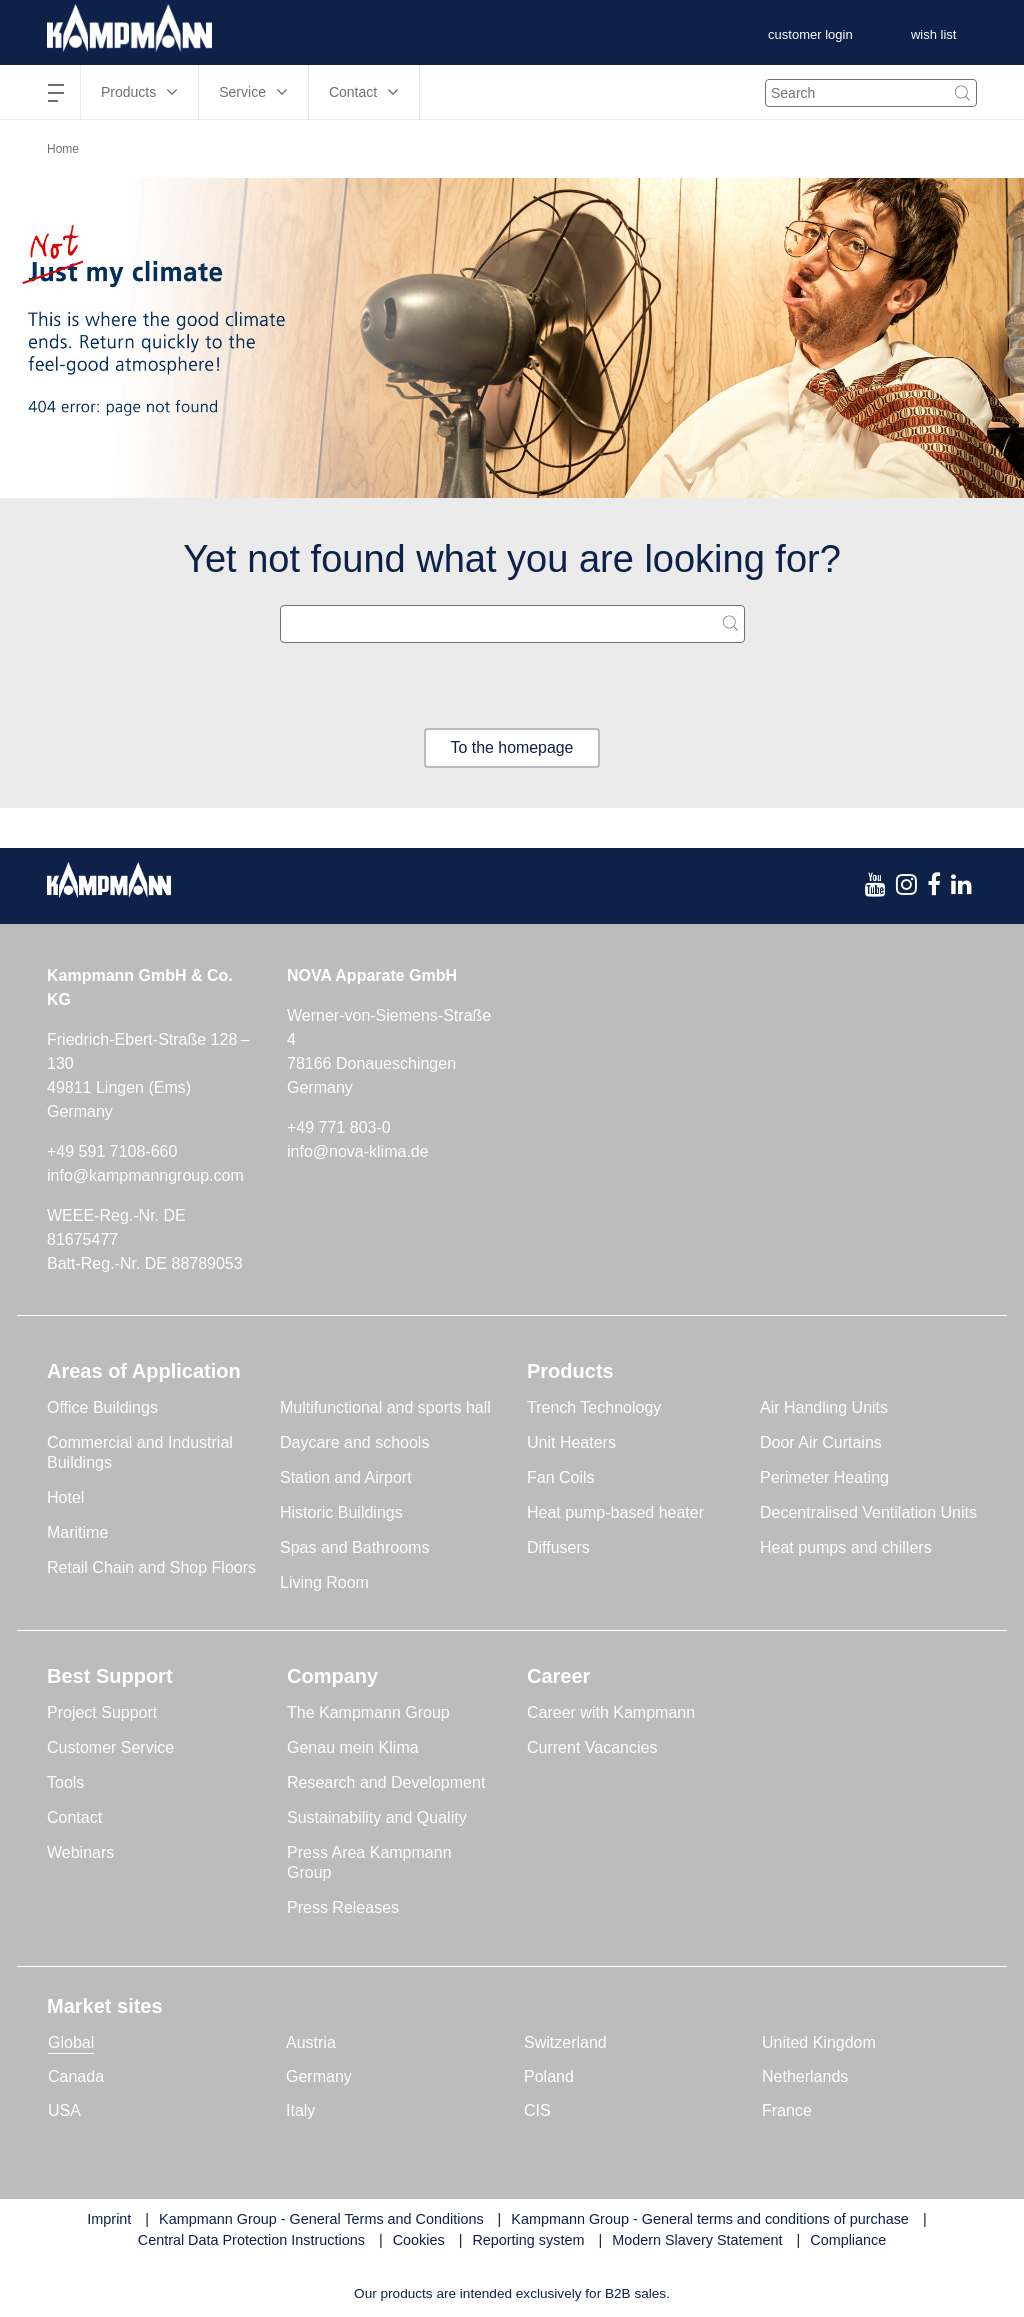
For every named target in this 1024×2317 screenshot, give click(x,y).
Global (71, 2042)
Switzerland (565, 2042)
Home (63, 149)
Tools (65, 1782)
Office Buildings (102, 1407)
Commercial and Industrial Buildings (140, 1452)
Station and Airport (346, 1477)
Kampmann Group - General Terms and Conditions (321, 2219)
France (787, 2110)
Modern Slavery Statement (697, 2241)
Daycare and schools (354, 1442)
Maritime (77, 1532)
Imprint (109, 2219)
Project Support (102, 1712)
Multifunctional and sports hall (385, 1407)
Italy (300, 2110)
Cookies (419, 2241)
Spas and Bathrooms (354, 1547)
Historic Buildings (341, 1512)
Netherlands (805, 2076)
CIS (537, 2110)
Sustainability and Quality (377, 1817)
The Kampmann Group (368, 1712)
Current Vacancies (592, 1747)
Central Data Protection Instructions (251, 2241)
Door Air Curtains (821, 1442)
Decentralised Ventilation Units (868, 1512)
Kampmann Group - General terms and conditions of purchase (710, 2219)
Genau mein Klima (353, 1747)
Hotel (65, 1497)
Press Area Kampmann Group (369, 1862)
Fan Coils (561, 1477)
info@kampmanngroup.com (145, 1175)
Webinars (80, 1852)
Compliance (848, 2241)
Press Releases (343, 1907)
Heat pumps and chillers (846, 1547)
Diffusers (558, 1547)
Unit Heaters (571, 1442)
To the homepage (512, 747)
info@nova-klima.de (358, 1151)
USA (64, 2110)
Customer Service (110, 1747)
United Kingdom (819, 2042)
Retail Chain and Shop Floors (151, 1567)
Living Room (324, 1582)
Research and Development (386, 1782)
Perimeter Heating (824, 1477)
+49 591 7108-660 (112, 1151)
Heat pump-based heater (615, 1512)
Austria (311, 2042)
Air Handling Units (824, 1407)
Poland (549, 2076)
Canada (76, 2076)
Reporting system (528, 2241)
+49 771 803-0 (339, 1127)
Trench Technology (594, 1407)
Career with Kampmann (611, 1712)
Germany (319, 2076)
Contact (74, 1817)
